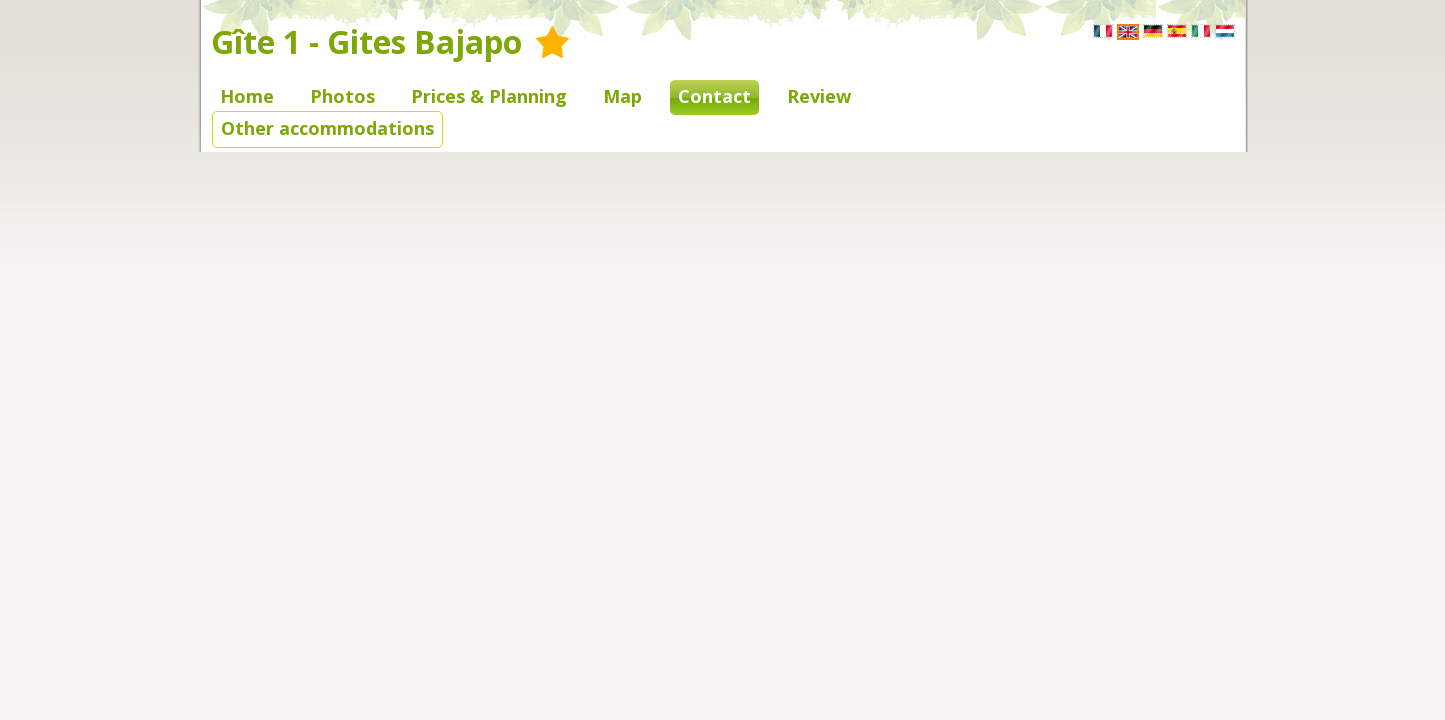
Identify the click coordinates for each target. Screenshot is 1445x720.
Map (622, 96)
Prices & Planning (489, 96)
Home (247, 96)
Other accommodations (327, 128)
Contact (714, 96)
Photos (342, 96)
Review (819, 96)
